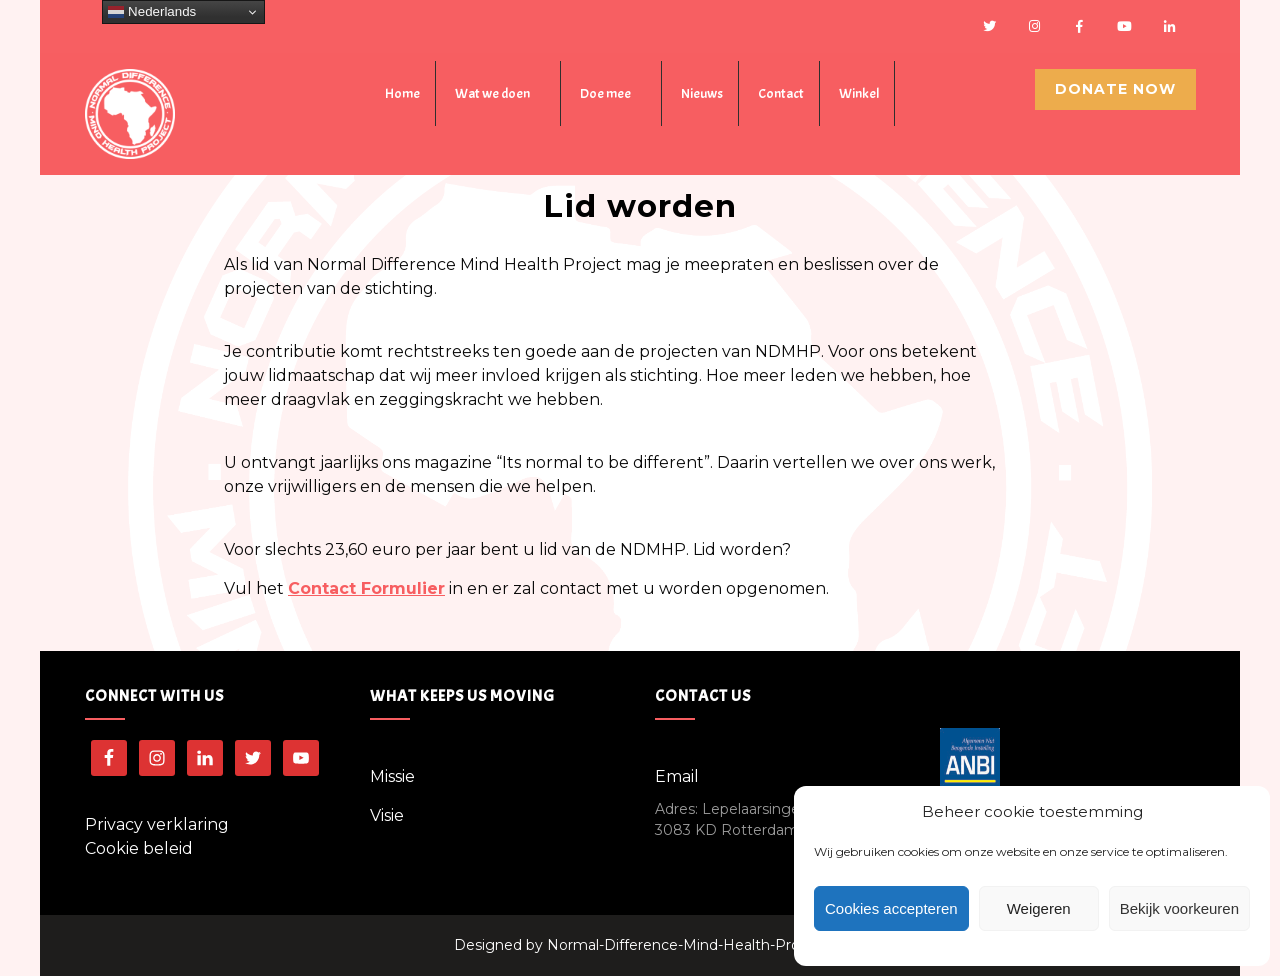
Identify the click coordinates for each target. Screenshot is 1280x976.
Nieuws (702, 93)
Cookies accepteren (891, 908)
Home (402, 93)
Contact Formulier (366, 588)
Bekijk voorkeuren (1179, 908)
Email (677, 776)
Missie (392, 776)
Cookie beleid (139, 848)
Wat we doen (492, 93)
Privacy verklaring (157, 824)
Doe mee (605, 93)
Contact (781, 93)
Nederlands (152, 12)
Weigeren (1039, 908)
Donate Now (1115, 89)
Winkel (859, 93)
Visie (387, 815)
